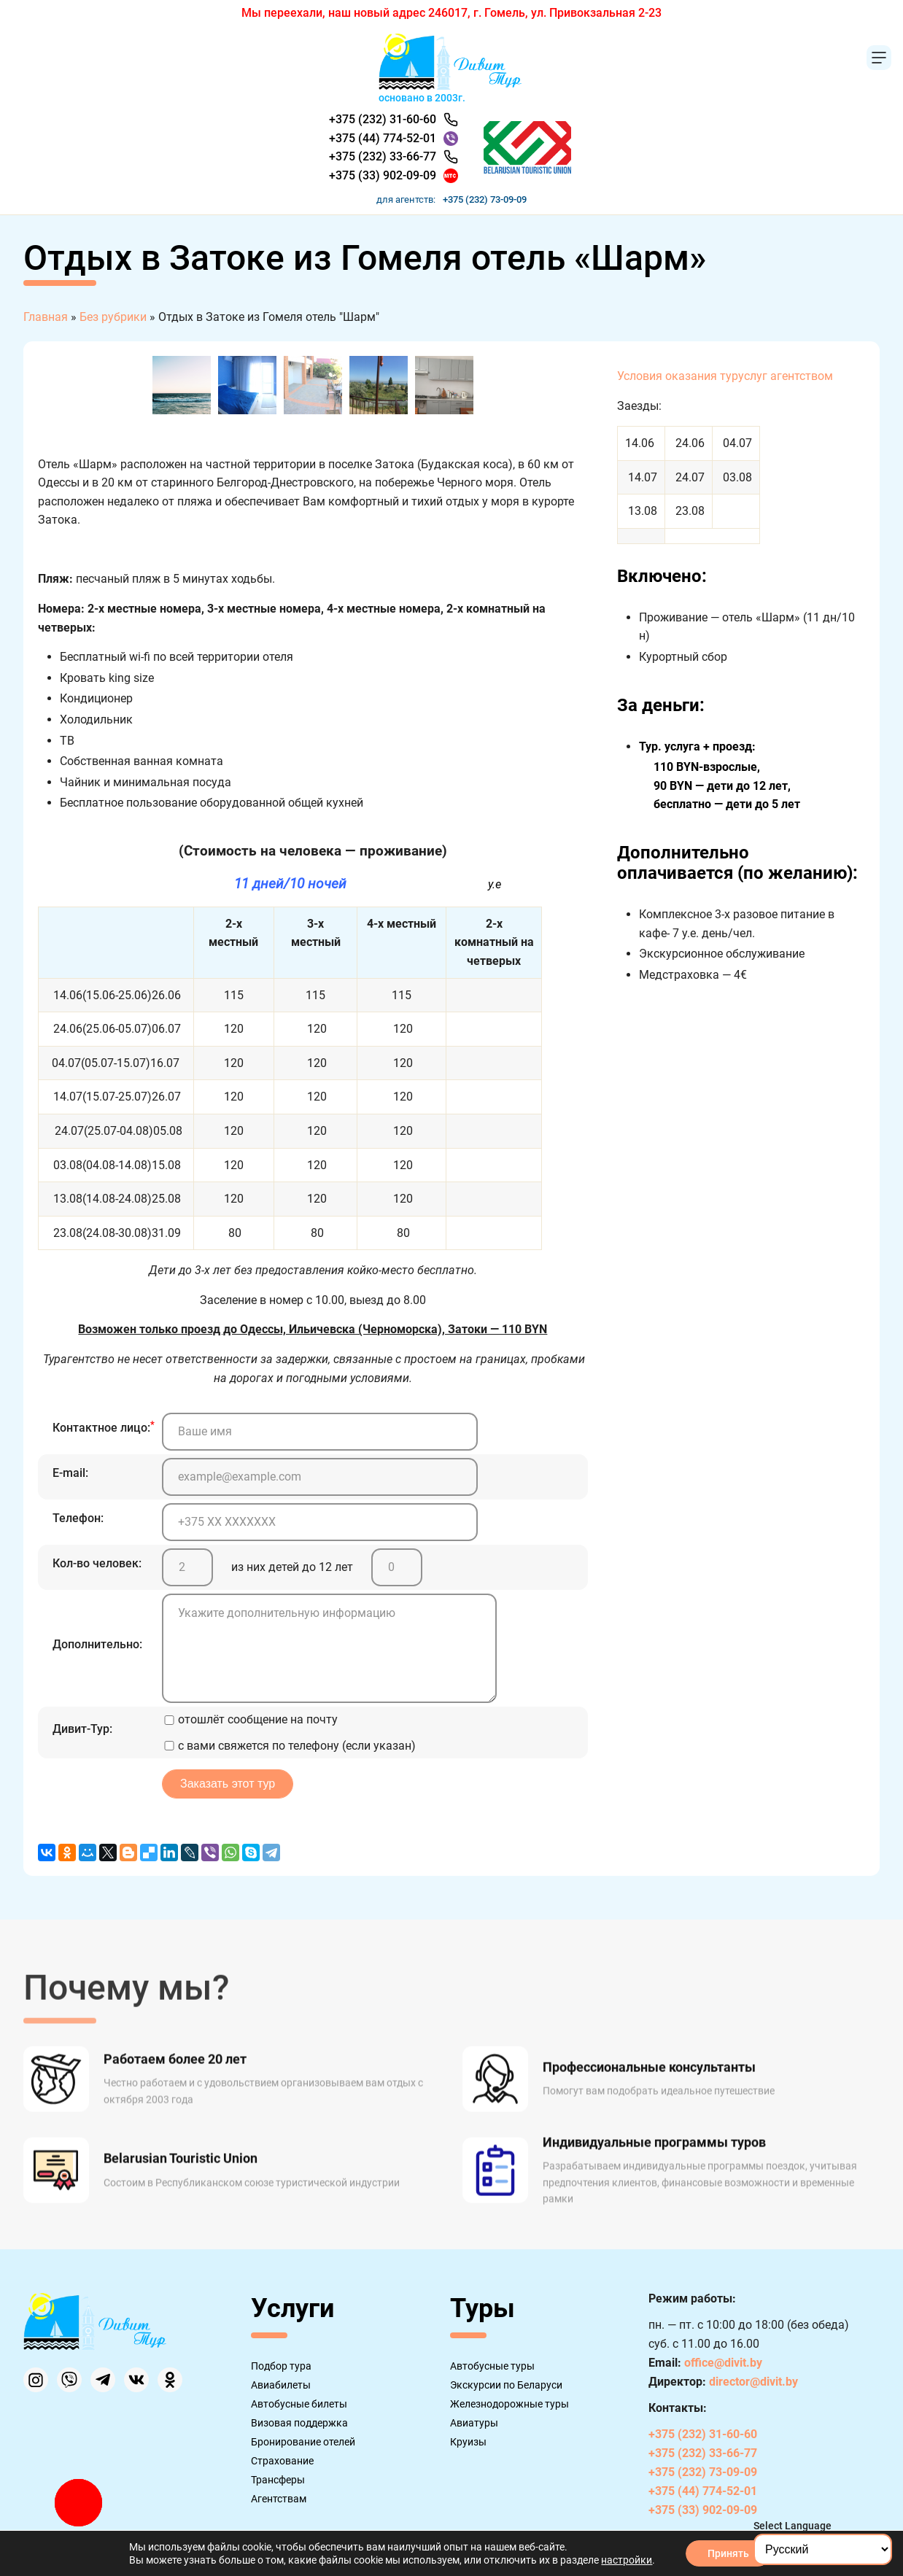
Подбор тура (281, 2366)
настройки (626, 2560)
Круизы (468, 2442)
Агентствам (278, 2499)
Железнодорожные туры (509, 2404)
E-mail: (70, 1473)
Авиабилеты (281, 2385)
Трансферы (278, 2480)
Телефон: (78, 1518)
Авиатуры (474, 2423)
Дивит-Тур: (82, 1729)
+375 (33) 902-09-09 (382, 175)
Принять (728, 2553)
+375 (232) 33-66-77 (382, 156)
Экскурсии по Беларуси (506, 2385)
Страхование (282, 2461)
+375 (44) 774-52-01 (382, 138)
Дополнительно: (97, 1644)
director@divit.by (753, 2382)
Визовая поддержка (299, 2423)
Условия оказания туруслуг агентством (725, 376)
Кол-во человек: (97, 1563)
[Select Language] (822, 2549)
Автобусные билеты (299, 2404)
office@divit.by (723, 2363)
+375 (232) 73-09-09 (485, 199)
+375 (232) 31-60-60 (382, 119)
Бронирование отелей (303, 2442)
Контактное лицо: (104, 1427)
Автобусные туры (492, 2366)
